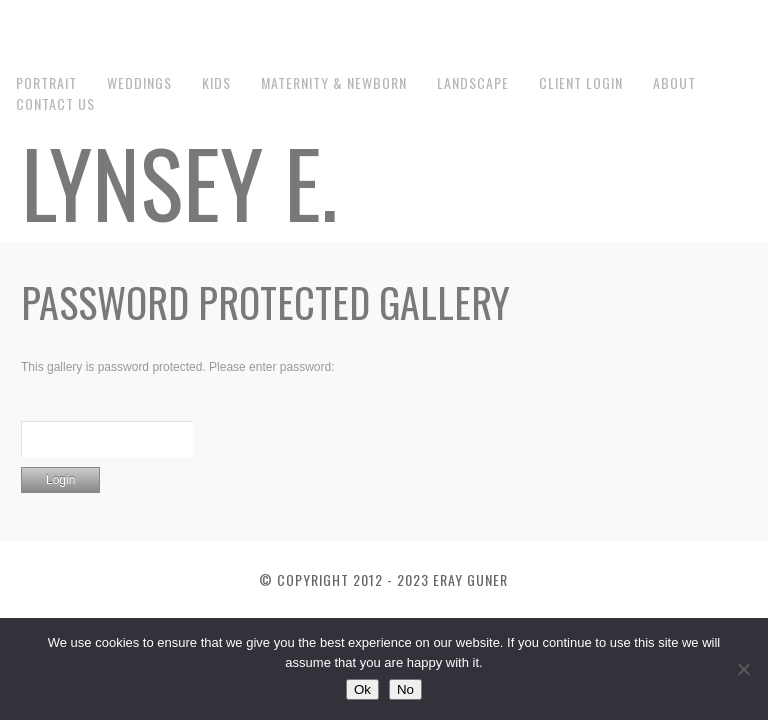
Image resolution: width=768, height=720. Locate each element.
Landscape (473, 82)
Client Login (581, 82)
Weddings (139, 82)
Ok (362, 689)
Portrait (46, 82)
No (405, 689)
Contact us (55, 103)
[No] (743, 669)
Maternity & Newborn (334, 82)
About (674, 82)
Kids (216, 82)
